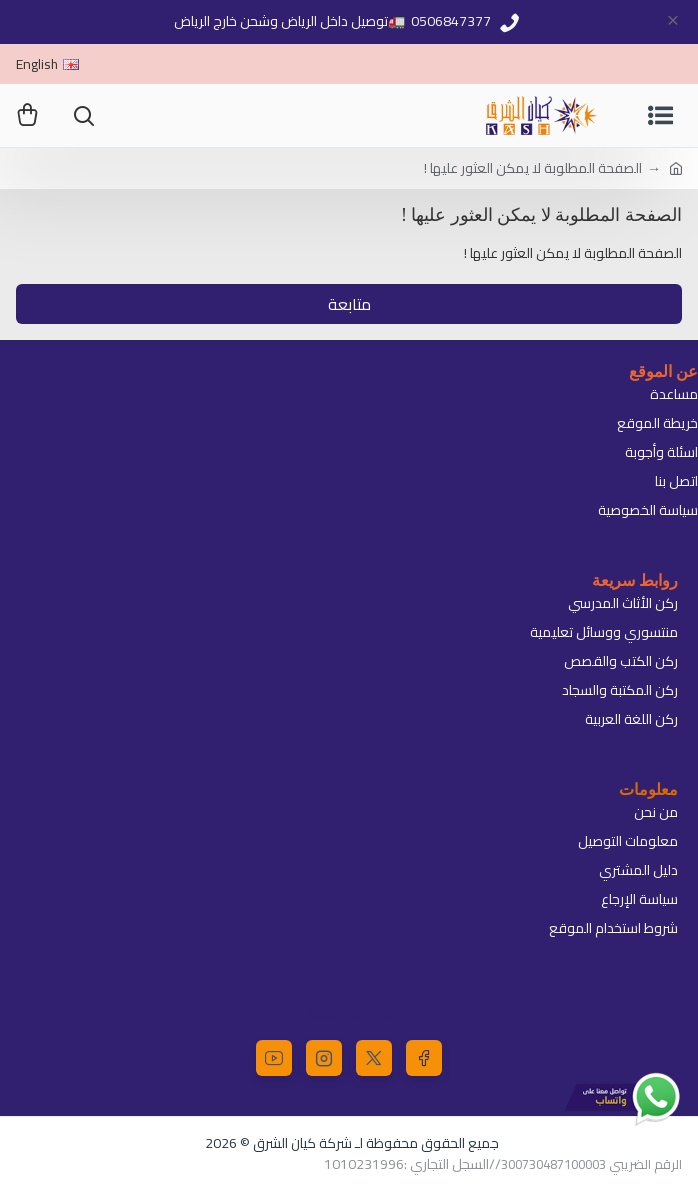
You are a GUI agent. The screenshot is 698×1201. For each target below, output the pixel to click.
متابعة (349, 304)
